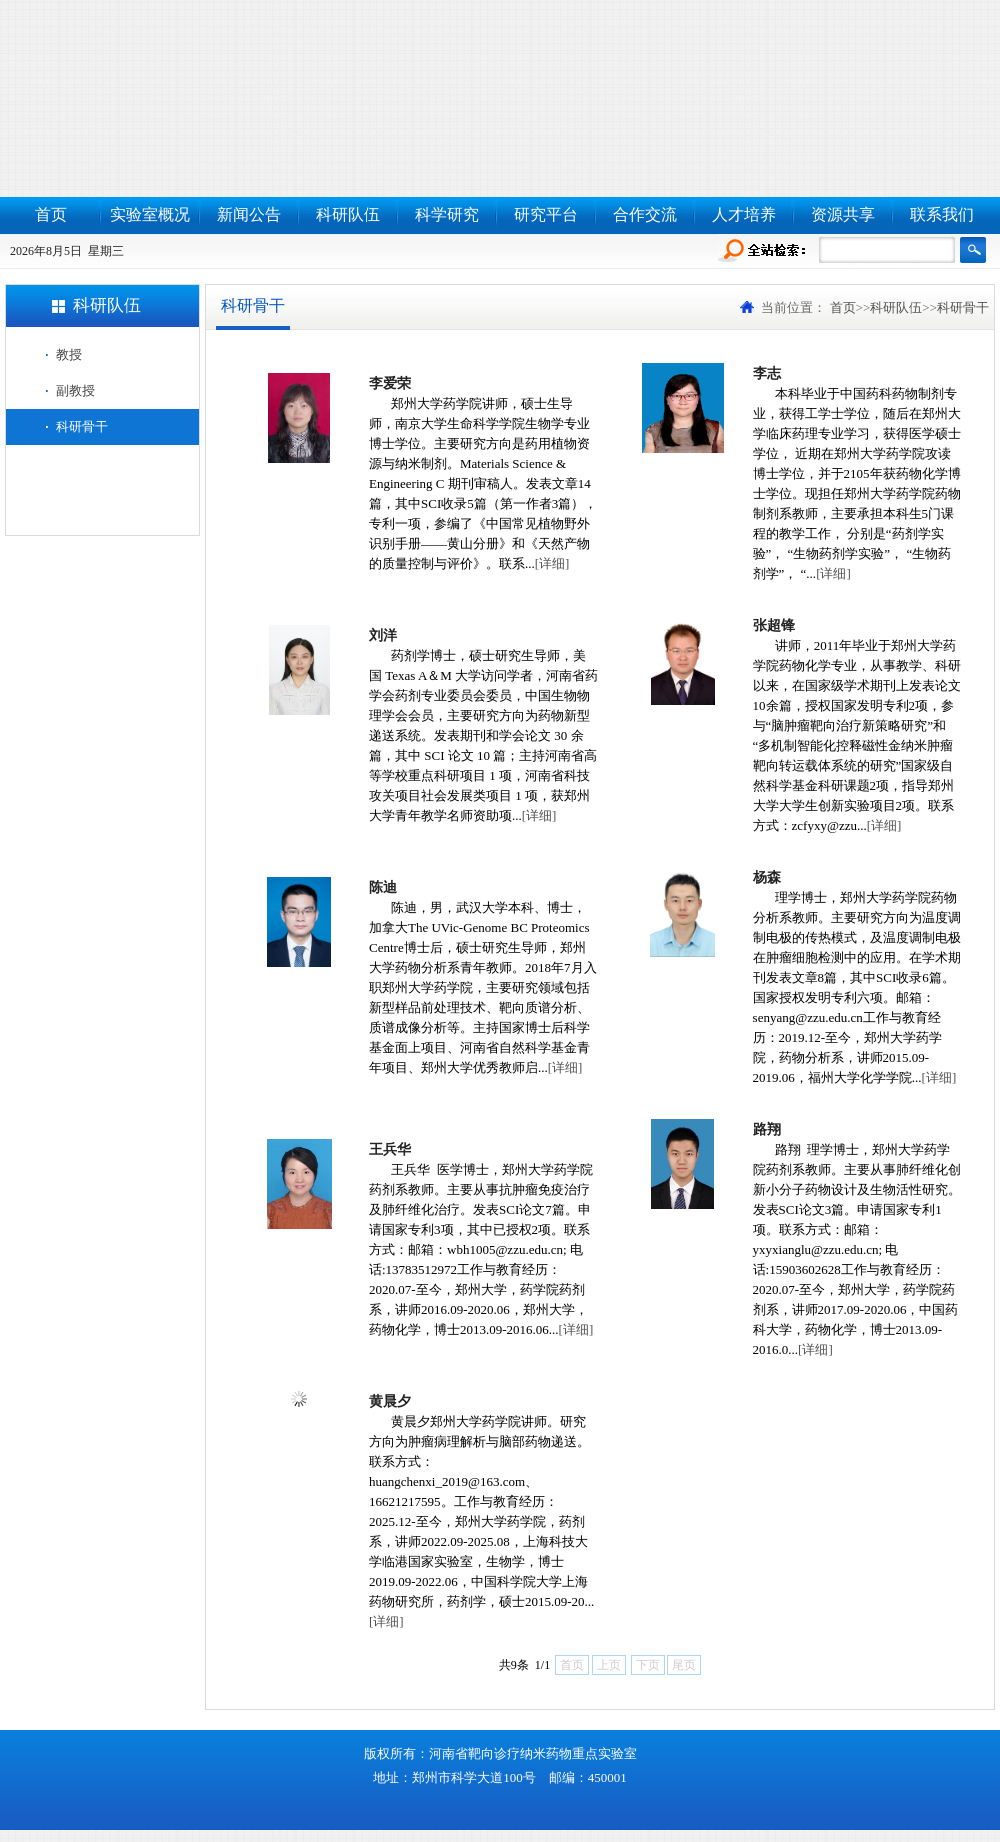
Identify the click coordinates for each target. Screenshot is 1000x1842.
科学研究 (447, 214)
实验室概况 (150, 214)
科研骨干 (82, 426)
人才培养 (744, 214)
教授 (69, 354)
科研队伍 (348, 214)
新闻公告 (249, 214)
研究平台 (546, 214)
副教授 (75, 390)
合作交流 (645, 214)
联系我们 (942, 214)
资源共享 (843, 214)
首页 (51, 214)
